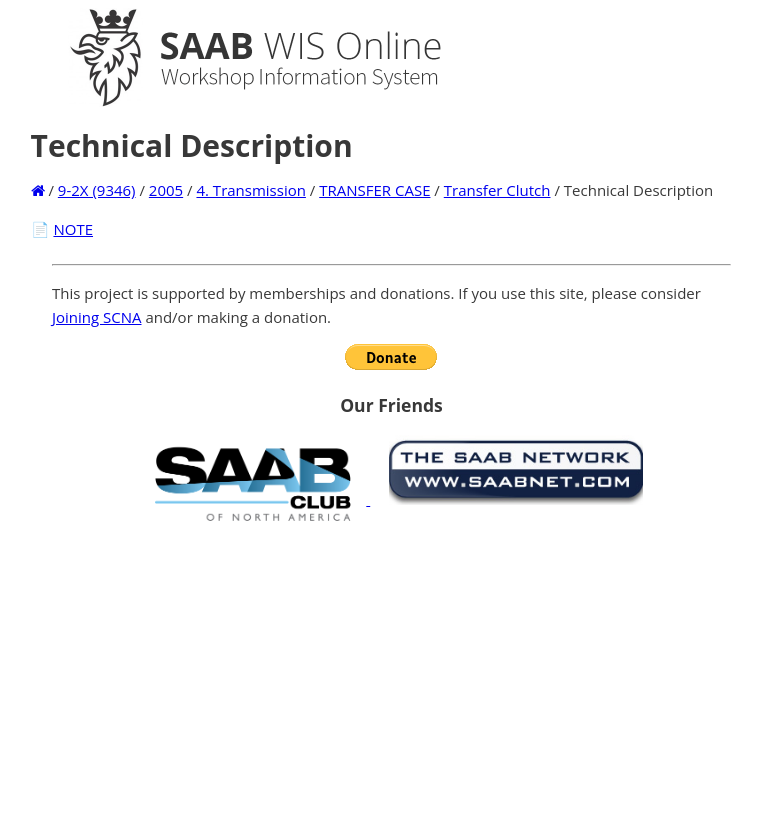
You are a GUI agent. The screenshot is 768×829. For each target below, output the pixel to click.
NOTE (73, 229)
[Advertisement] (391, 675)
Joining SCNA (97, 317)
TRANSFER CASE (374, 190)
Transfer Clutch (497, 190)
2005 (166, 190)
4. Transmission (250, 190)
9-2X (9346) (97, 190)
